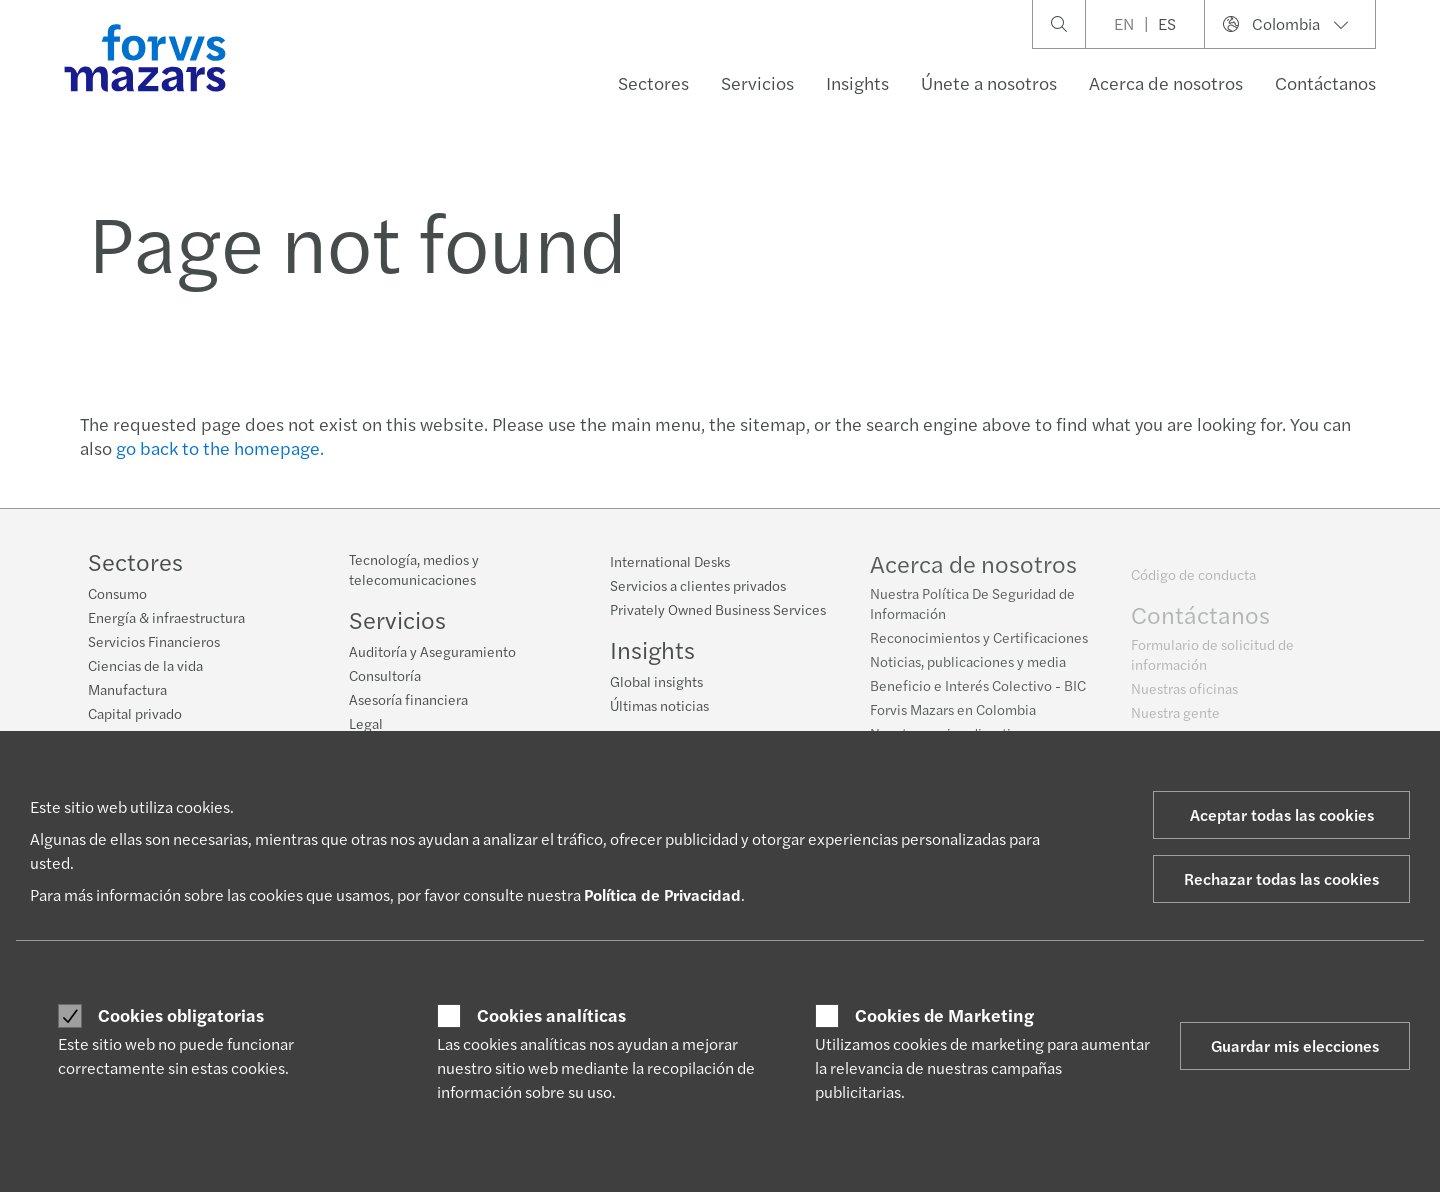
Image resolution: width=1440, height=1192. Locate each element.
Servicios (757, 82)
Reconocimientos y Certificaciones (979, 643)
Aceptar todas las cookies (1282, 814)
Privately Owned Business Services (718, 609)
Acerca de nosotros (1166, 82)
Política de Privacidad (662, 894)
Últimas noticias (659, 705)
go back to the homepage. (220, 447)
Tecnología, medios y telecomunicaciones (414, 569)
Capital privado (135, 713)
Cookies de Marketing (944, 1015)
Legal (366, 723)
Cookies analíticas (551, 1015)
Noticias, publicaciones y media (968, 667)
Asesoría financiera (408, 699)
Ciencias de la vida (145, 665)
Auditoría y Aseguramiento (432, 651)
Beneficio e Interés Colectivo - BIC (978, 691)
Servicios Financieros (154, 641)
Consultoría (385, 675)
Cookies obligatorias (181, 1015)
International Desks (670, 561)
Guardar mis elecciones (1295, 1045)
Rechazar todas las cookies (1281, 878)
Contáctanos (1325, 82)
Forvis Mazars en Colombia (953, 715)
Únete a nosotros (989, 82)
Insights (857, 82)
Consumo (117, 593)
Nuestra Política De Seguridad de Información (972, 609)
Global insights (656, 681)
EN (1124, 23)
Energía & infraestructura (166, 617)
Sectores (653, 82)
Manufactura (127, 689)
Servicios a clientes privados (698, 585)
